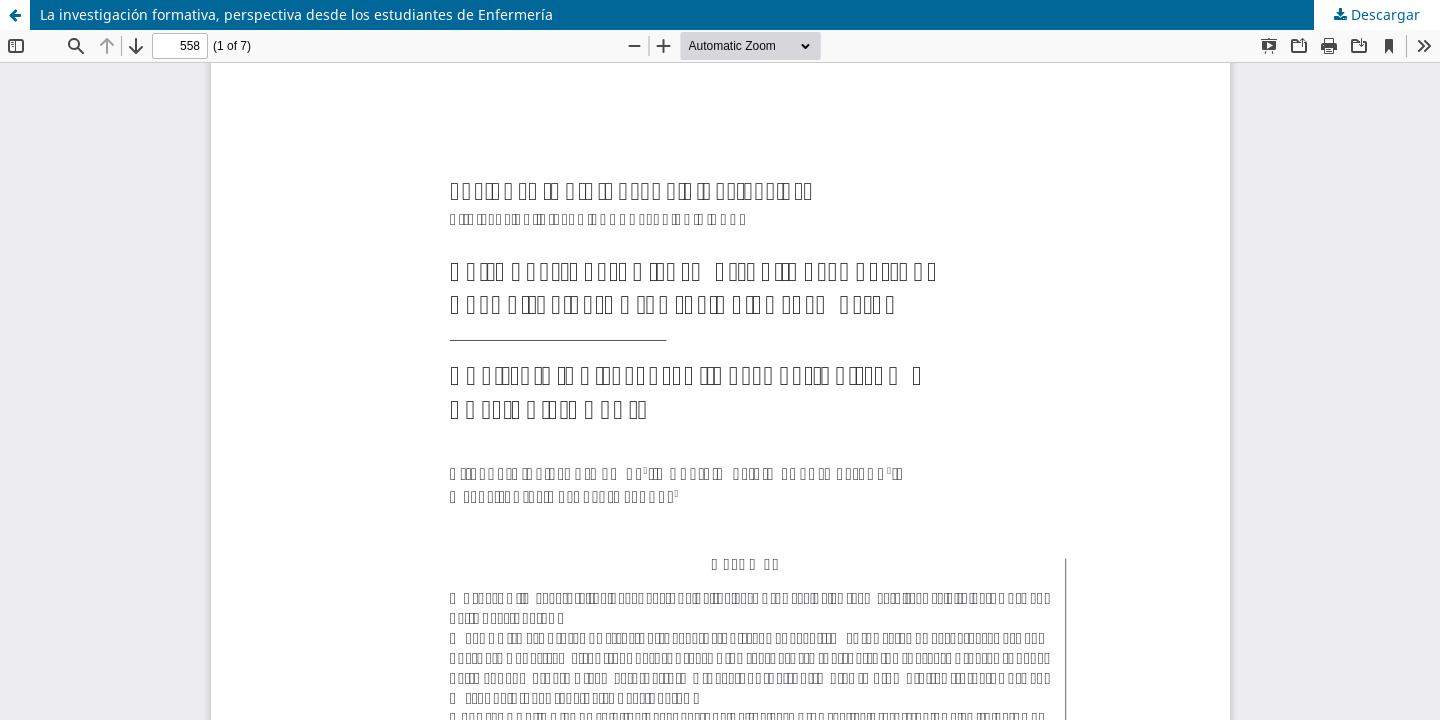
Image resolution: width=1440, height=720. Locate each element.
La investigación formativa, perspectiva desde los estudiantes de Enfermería (296, 14)
